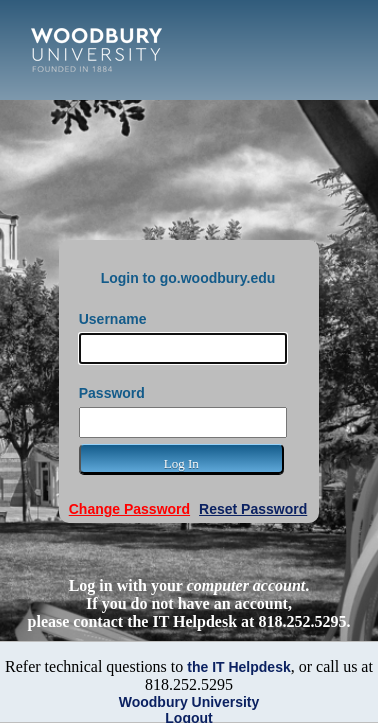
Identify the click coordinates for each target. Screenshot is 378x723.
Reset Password (253, 509)
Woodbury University (189, 702)
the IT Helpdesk (238, 667)
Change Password (129, 509)
